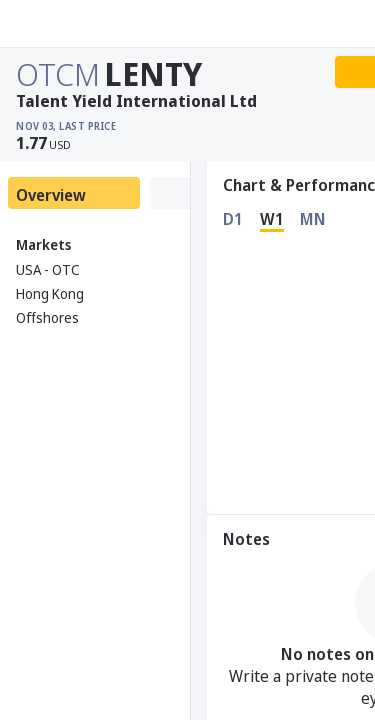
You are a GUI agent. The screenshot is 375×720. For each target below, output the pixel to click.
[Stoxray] (64, 24)
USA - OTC (48, 269)
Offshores (47, 317)
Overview (51, 195)
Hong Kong (50, 293)
